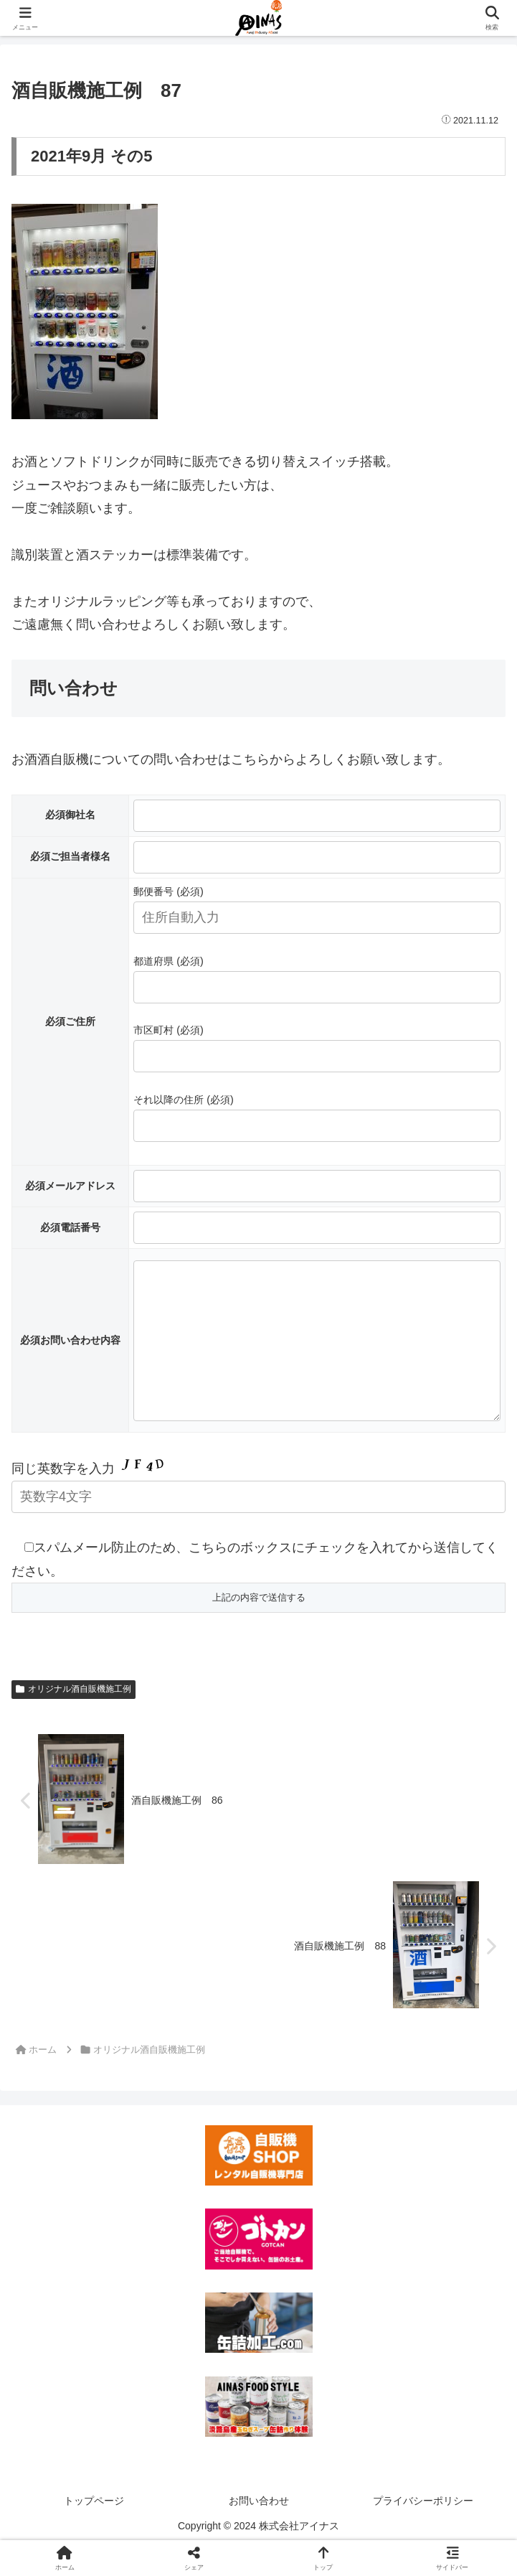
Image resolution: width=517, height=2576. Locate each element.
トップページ (94, 2529)
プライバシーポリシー (423, 2529)
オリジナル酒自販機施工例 (73, 1718)
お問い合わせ (259, 2529)
